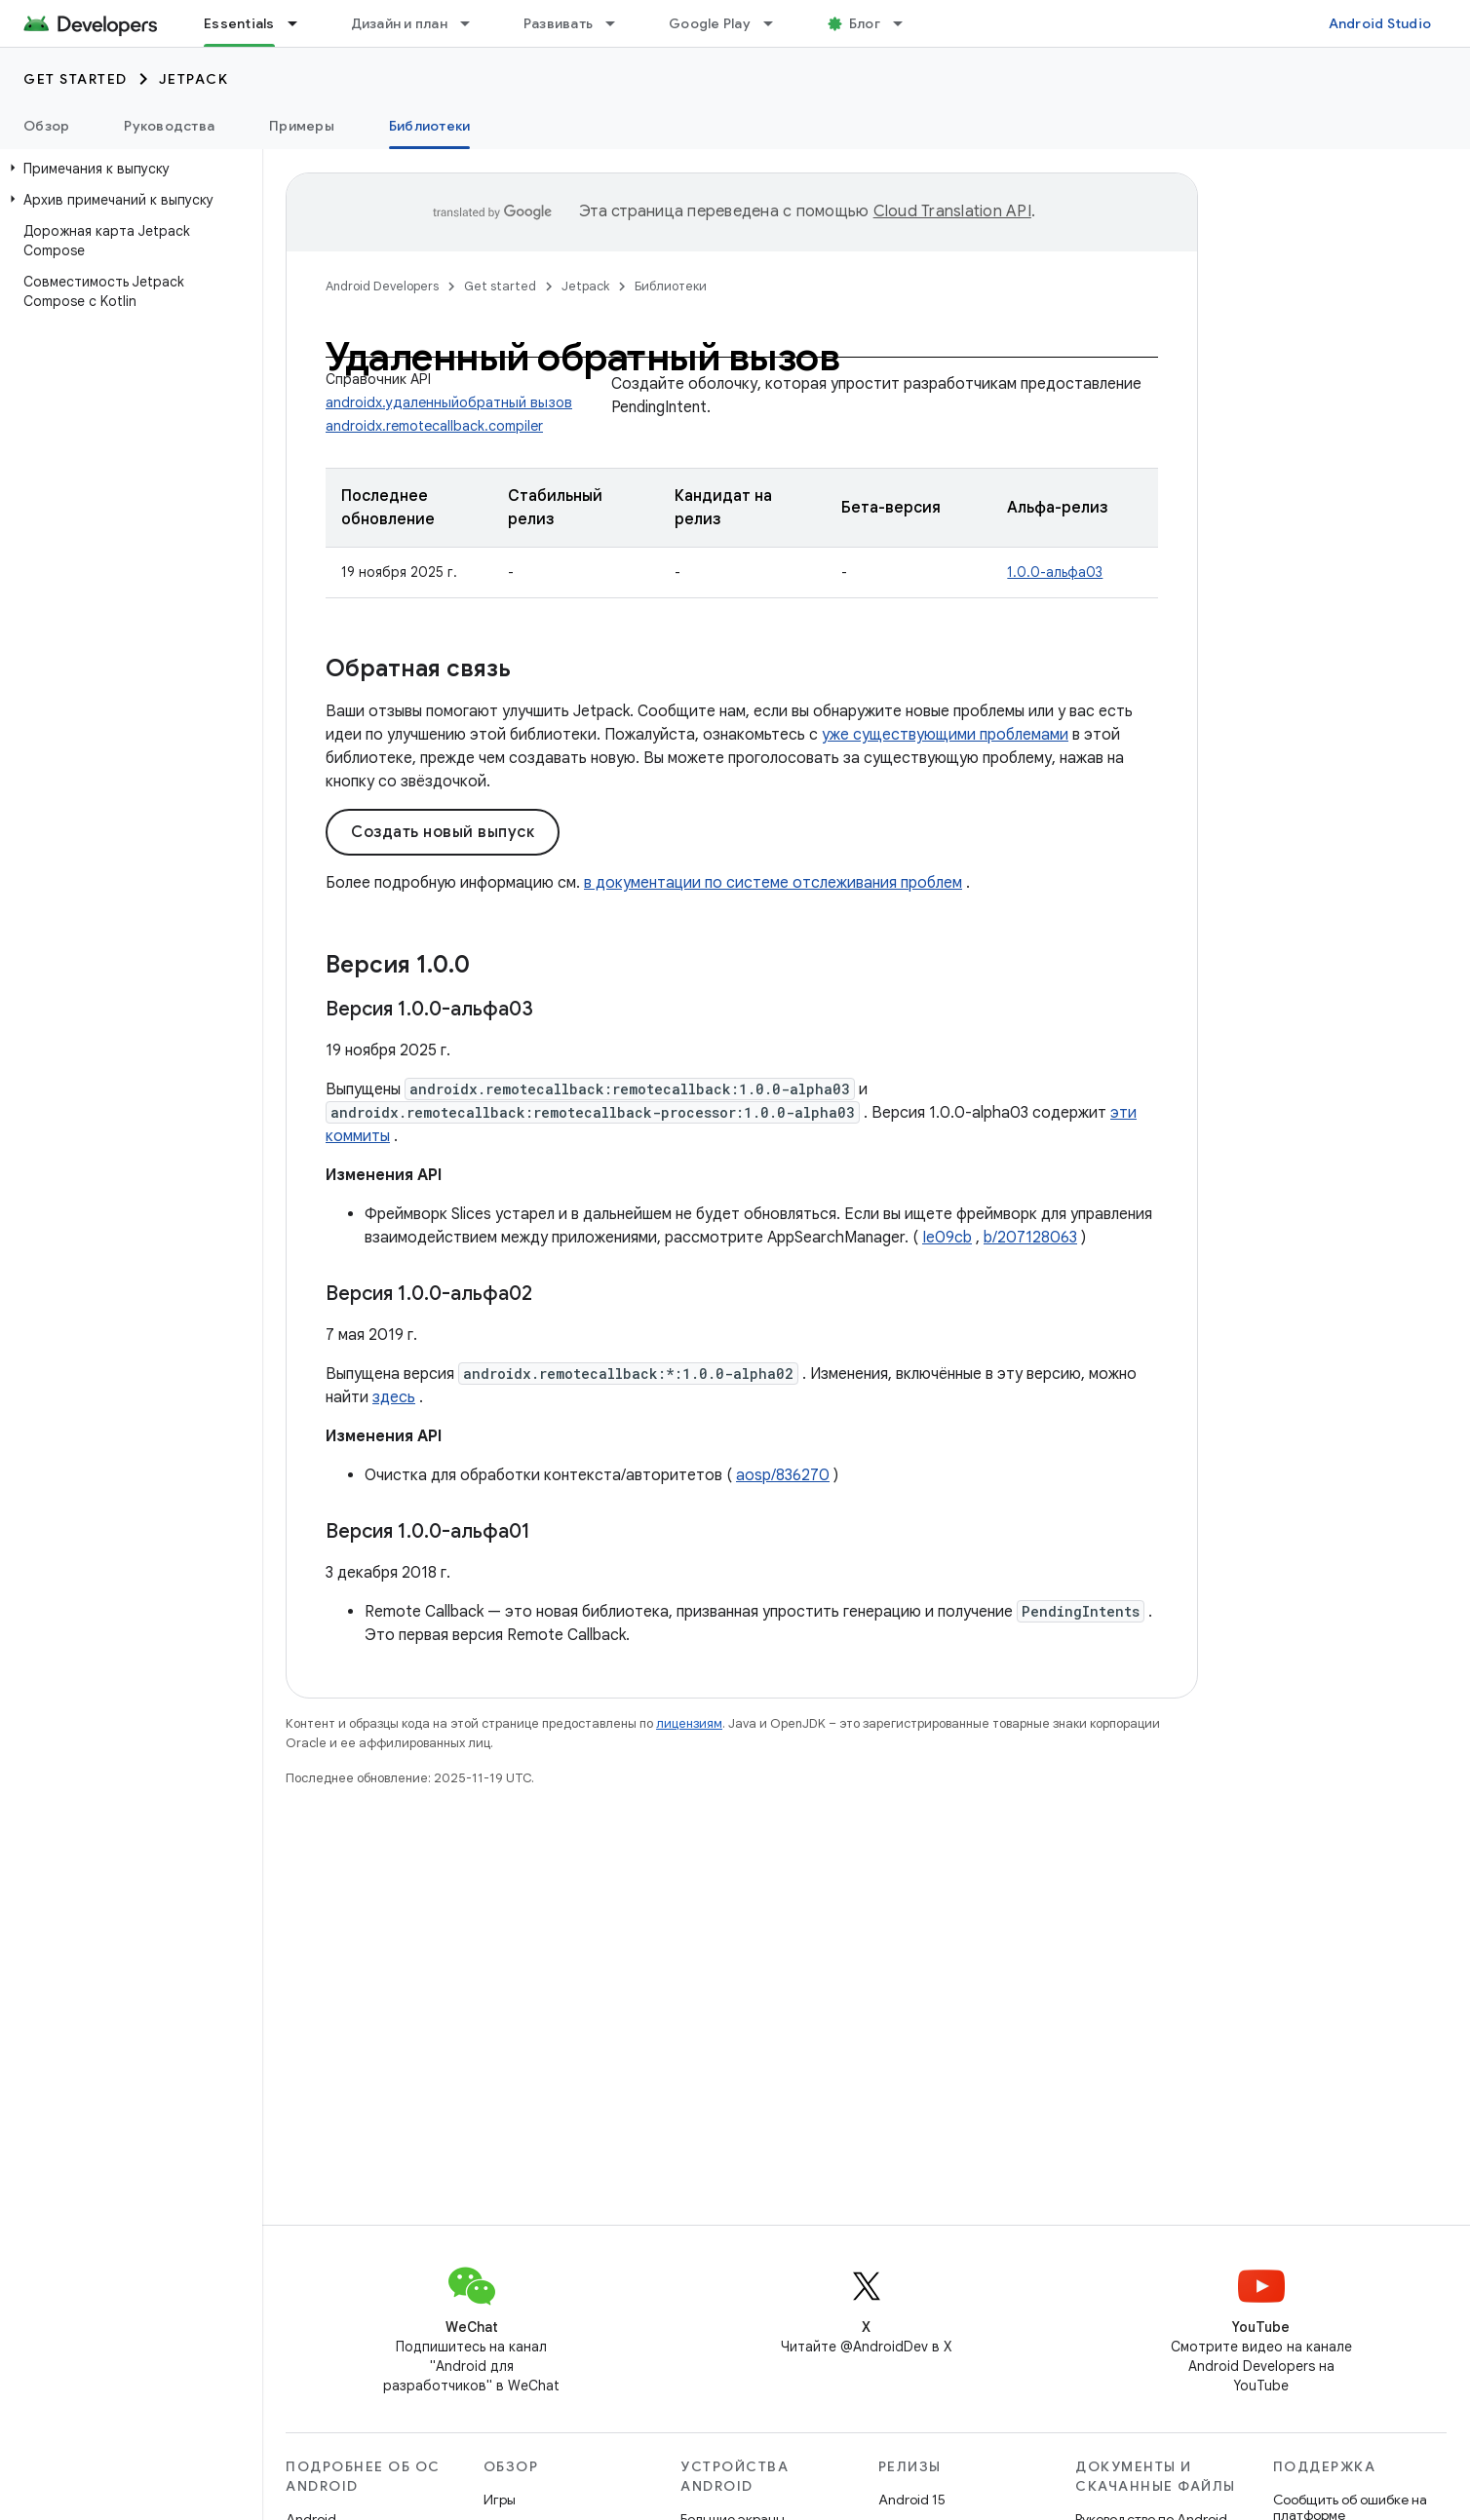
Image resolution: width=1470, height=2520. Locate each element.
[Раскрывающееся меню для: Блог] (906, 23)
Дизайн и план (399, 23)
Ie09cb (947, 1237)
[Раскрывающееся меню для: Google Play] (777, 23)
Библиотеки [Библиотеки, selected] (430, 125)
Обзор (46, 125)
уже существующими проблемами (945, 735)
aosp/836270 (783, 1475)
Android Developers (382, 286)
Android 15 (912, 2499)
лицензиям (689, 1723)
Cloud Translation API (952, 211)
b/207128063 (1030, 1237)
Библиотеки (671, 286)
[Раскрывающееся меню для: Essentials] (301, 23)
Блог (864, 23)
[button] (127, 168)
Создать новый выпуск (442, 832)
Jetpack (194, 79)
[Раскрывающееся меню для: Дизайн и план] (473, 23)
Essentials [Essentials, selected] (239, 23)
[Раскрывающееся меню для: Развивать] (619, 23)
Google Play (710, 23)
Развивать (558, 23)
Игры (500, 2499)
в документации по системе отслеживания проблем (773, 883)
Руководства (169, 125)
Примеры (301, 125)
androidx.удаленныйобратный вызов (449, 402)
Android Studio (1380, 23)
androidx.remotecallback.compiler (434, 426)
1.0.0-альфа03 (1054, 572)
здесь (393, 1397)
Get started (75, 79)
